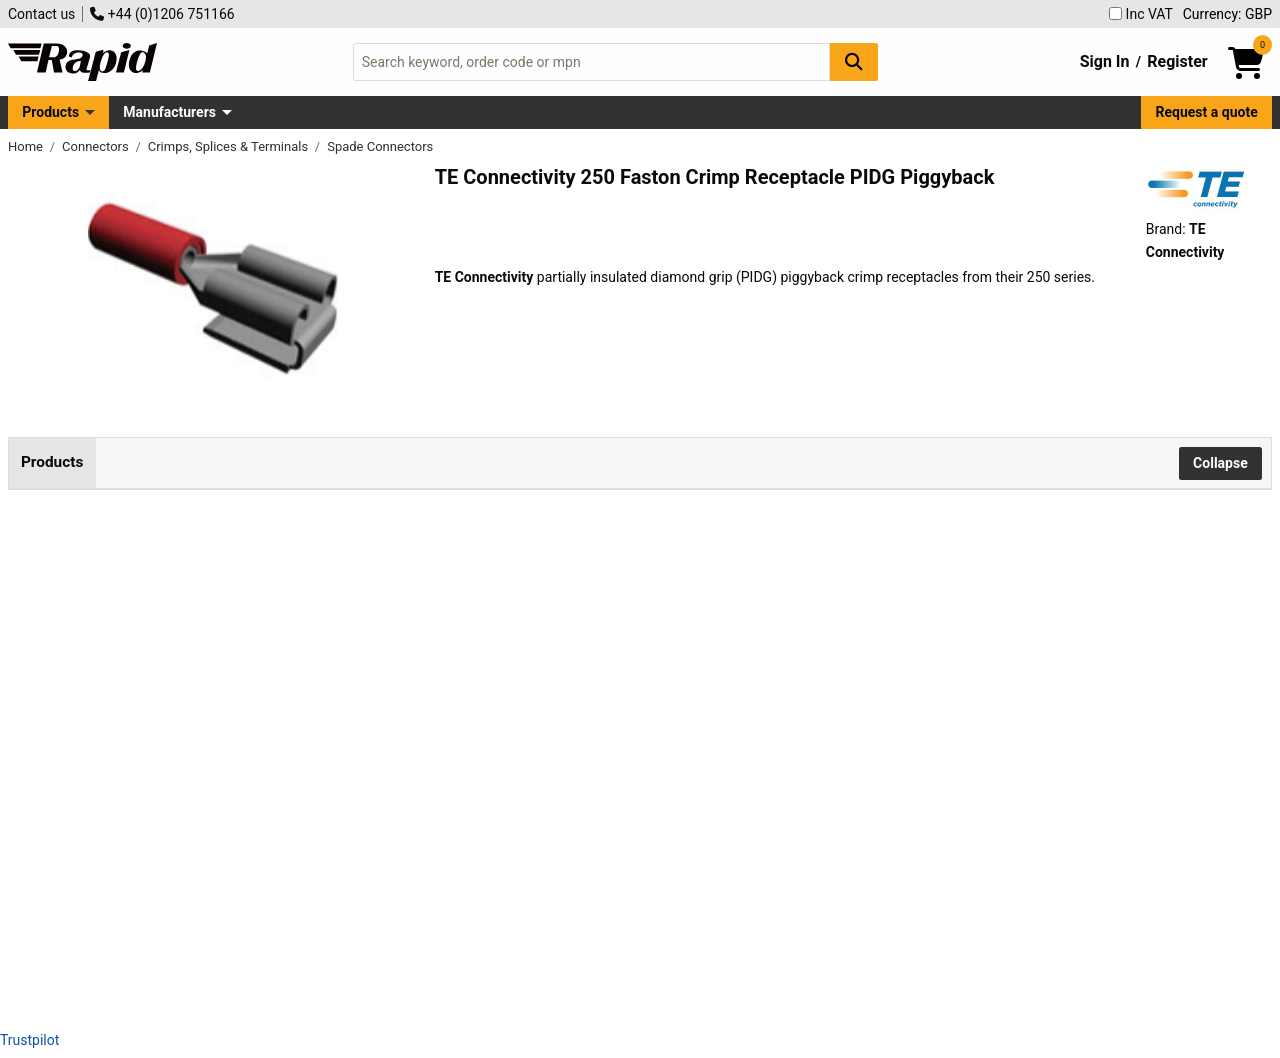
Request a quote (1207, 112)
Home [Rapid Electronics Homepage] (27, 146)
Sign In (1105, 61)
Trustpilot (29, 1040)
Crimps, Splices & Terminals (230, 146)
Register (1177, 61)
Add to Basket (537, 653)
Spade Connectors (380, 146)
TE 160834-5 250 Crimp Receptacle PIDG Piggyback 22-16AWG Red (254, 634)
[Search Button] (854, 61)
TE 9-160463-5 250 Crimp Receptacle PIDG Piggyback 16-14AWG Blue (254, 814)
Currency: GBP (1227, 14)
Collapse (1220, 463)
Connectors (97, 146)
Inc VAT (1141, 14)
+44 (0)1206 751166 (162, 14)
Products (50, 112)
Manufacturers (169, 112)
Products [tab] (52, 462)
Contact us (41, 14)
